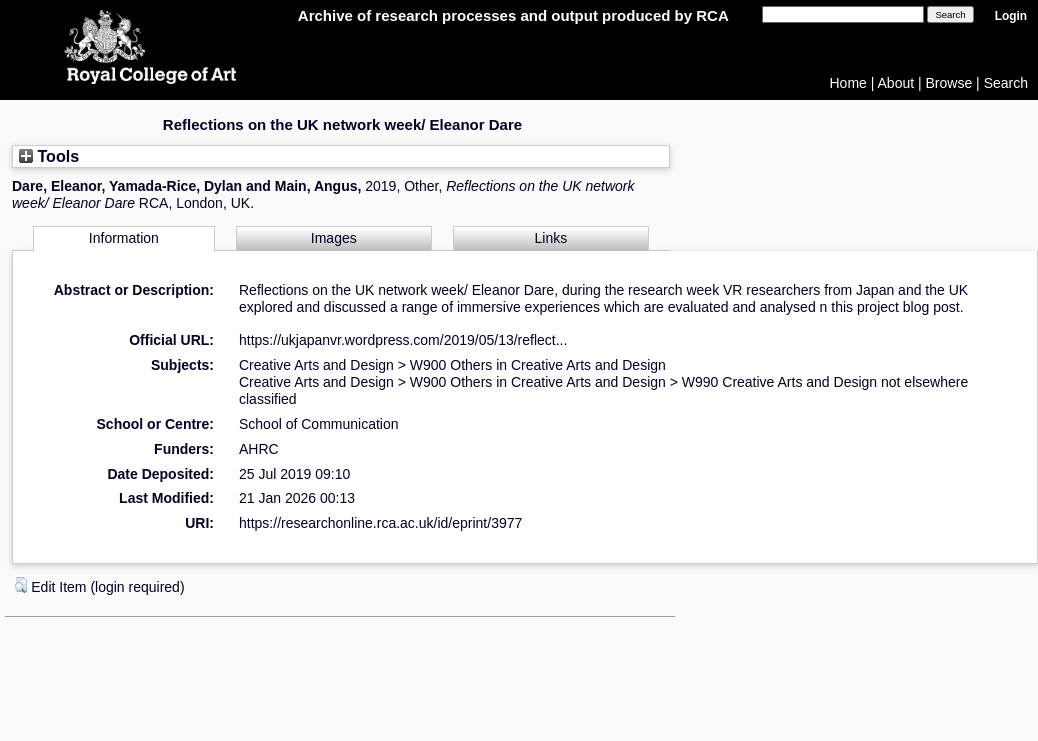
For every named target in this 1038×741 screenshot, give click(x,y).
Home (848, 83)
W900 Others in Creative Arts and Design (538, 365)
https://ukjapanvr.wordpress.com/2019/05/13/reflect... (403, 340)
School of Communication (319, 424)
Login (1011, 16)
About (896, 83)
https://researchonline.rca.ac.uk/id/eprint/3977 (380, 523)
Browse (949, 83)
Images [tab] (334, 238)
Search (1006, 83)
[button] (21, 585)
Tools (49, 156)
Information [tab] (124, 238)
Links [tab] (551, 238)
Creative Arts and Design (316, 365)
